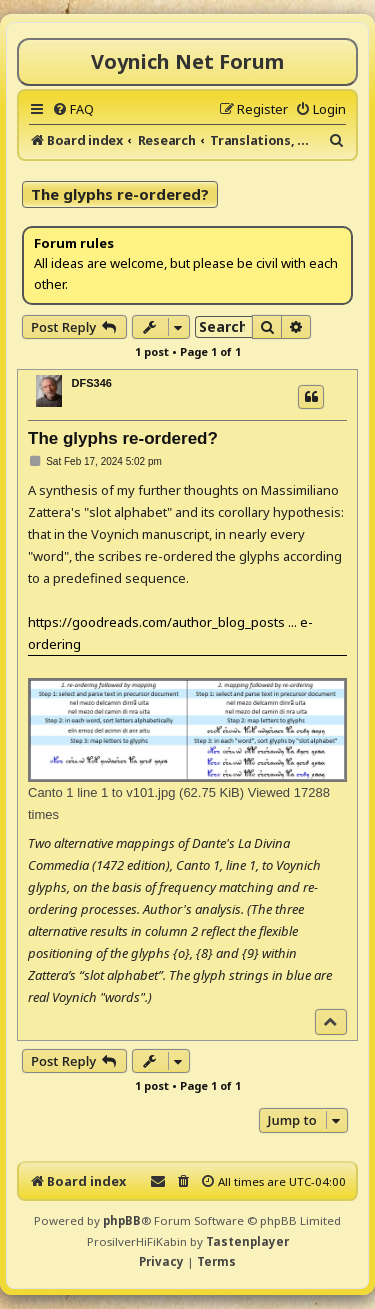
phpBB (122, 1220)
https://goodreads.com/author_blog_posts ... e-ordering (170, 633)
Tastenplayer (247, 1241)
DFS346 (92, 383)
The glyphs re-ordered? (120, 194)
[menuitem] (73, 109)
